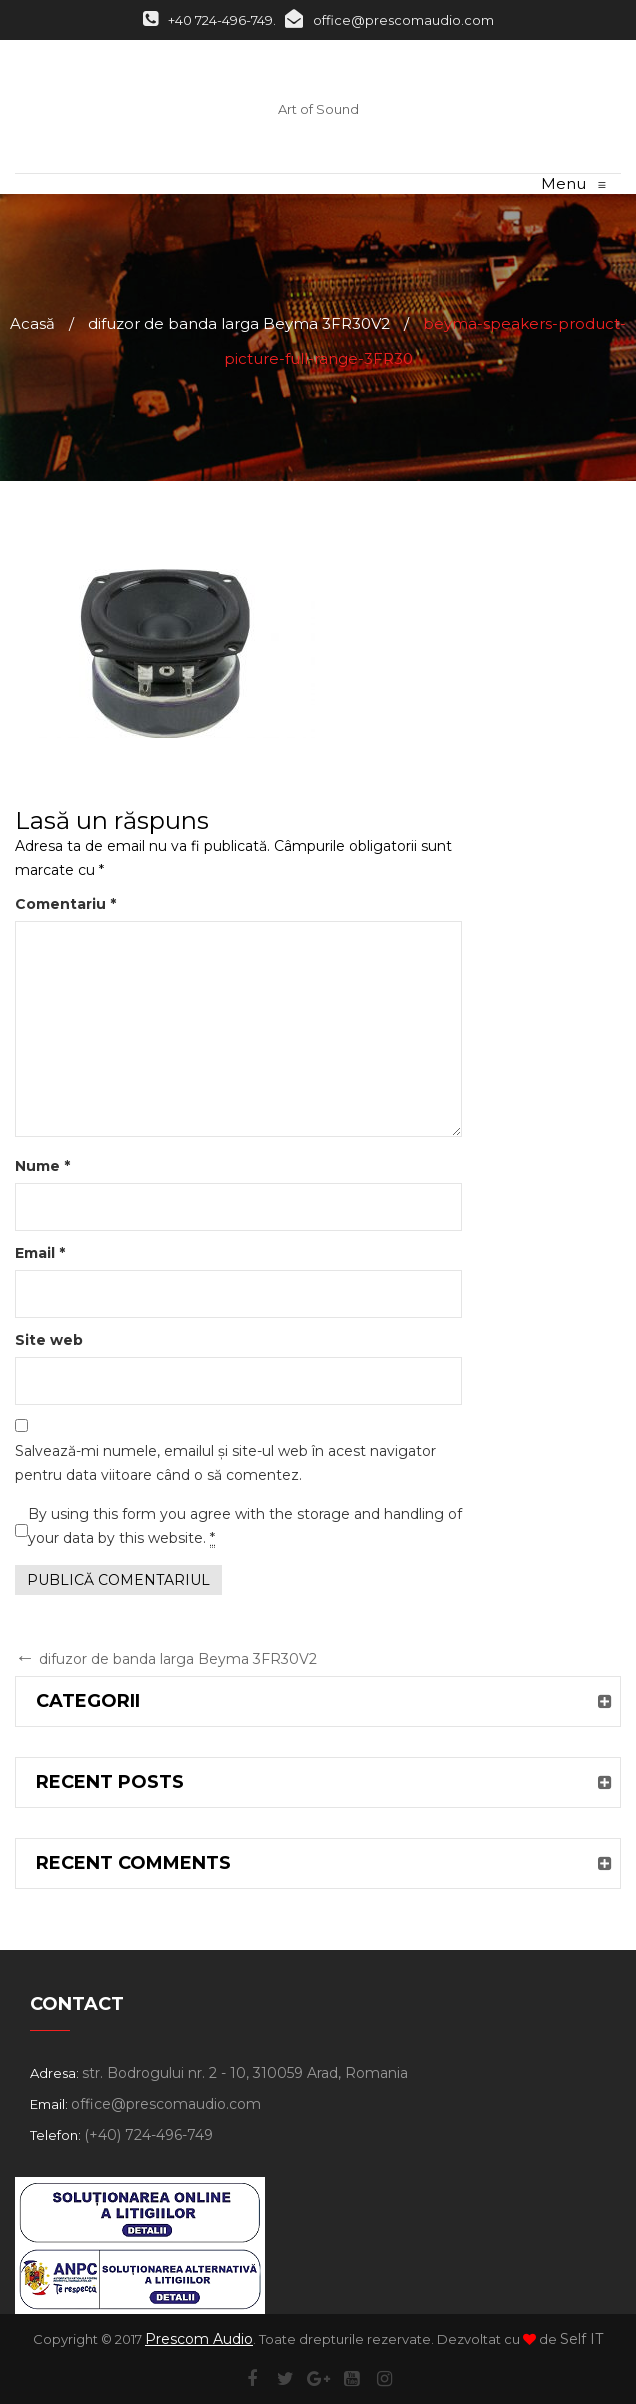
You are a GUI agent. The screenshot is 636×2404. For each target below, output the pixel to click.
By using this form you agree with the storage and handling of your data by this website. (245, 1526)
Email (40, 1253)
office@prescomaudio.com (389, 20)
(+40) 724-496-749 (148, 2135)
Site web (49, 1340)
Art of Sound (318, 109)
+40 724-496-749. (209, 20)
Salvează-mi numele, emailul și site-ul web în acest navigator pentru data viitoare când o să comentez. (225, 1463)
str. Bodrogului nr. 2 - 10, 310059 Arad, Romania (245, 2073)
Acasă (32, 323)
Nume (42, 1166)
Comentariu (65, 904)
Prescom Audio (199, 2339)
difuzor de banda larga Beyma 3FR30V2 (239, 323)
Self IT (581, 2339)
